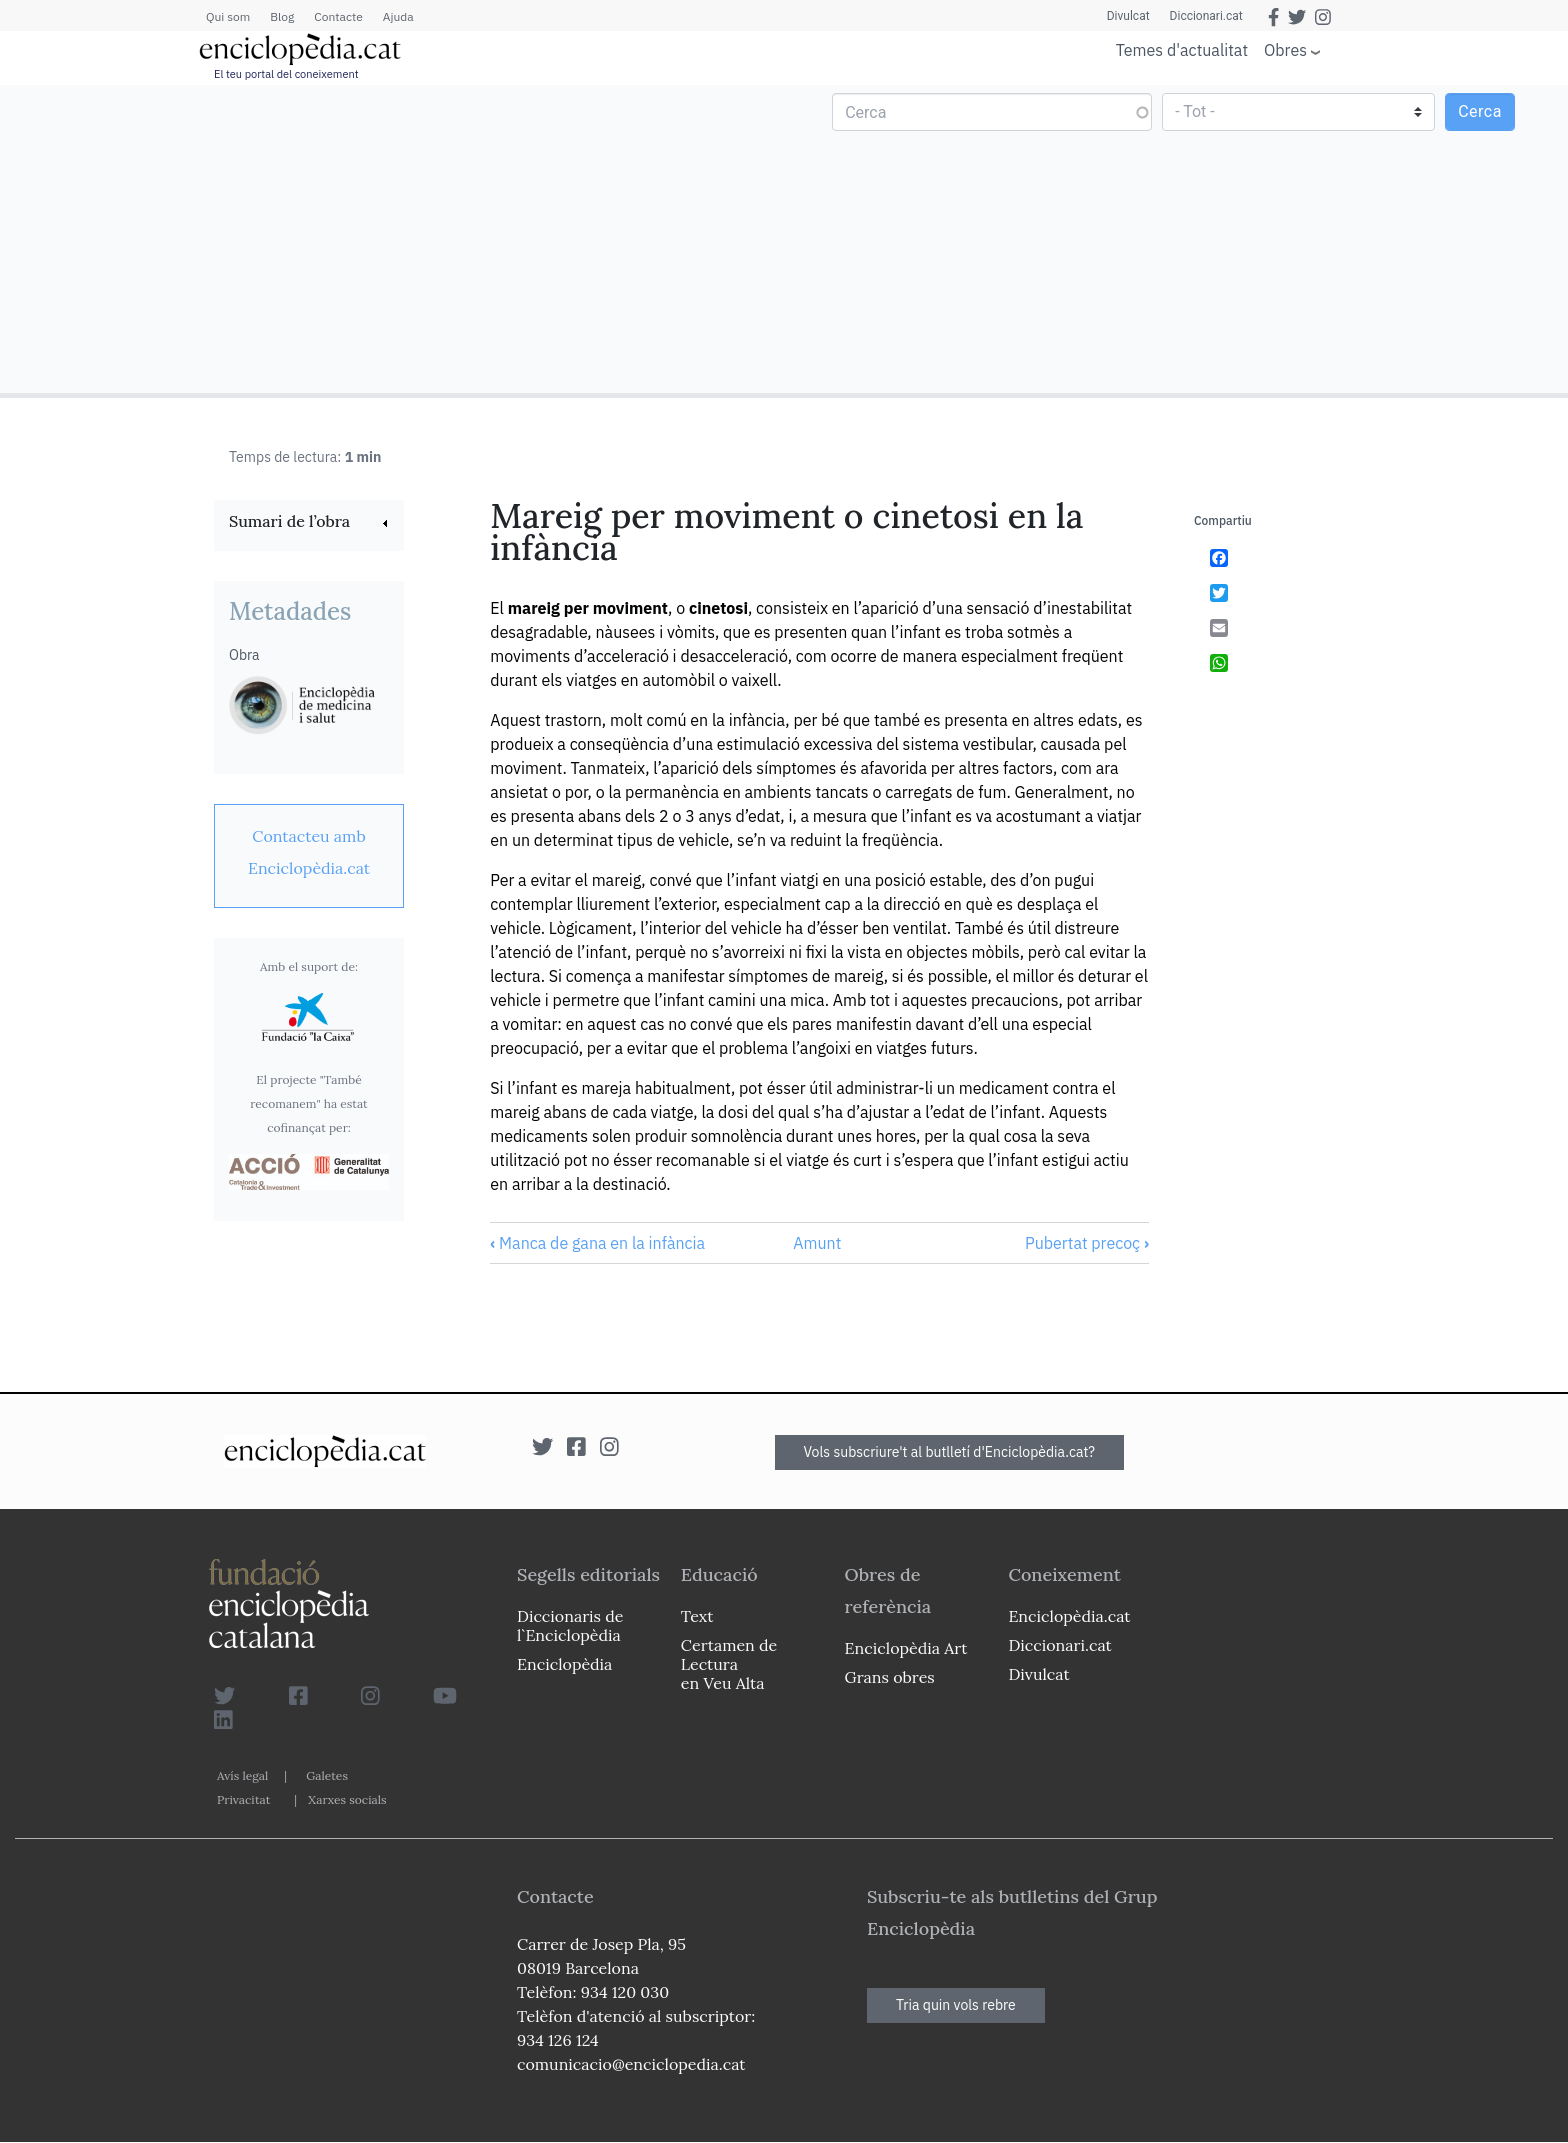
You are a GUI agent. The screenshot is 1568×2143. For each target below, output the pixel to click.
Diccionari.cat (1206, 16)
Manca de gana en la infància (597, 1243)
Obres (1285, 49)
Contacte (338, 16)
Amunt (817, 1243)
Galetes (327, 1775)
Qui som (228, 16)
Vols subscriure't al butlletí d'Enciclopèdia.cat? (950, 1452)
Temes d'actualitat (1182, 50)
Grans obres (890, 1677)
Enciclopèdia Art (906, 1648)
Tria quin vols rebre (956, 2005)
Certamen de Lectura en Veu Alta (729, 1664)
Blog (282, 16)
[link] (309, 523)
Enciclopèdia (564, 1664)
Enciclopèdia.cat (1069, 1616)
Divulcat (1128, 16)
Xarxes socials (347, 1799)
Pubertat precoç (1087, 1243)
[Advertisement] (394, 238)
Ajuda (398, 16)
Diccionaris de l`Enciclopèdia (570, 1625)
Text (697, 1616)
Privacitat (243, 1799)
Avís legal (242, 1775)
